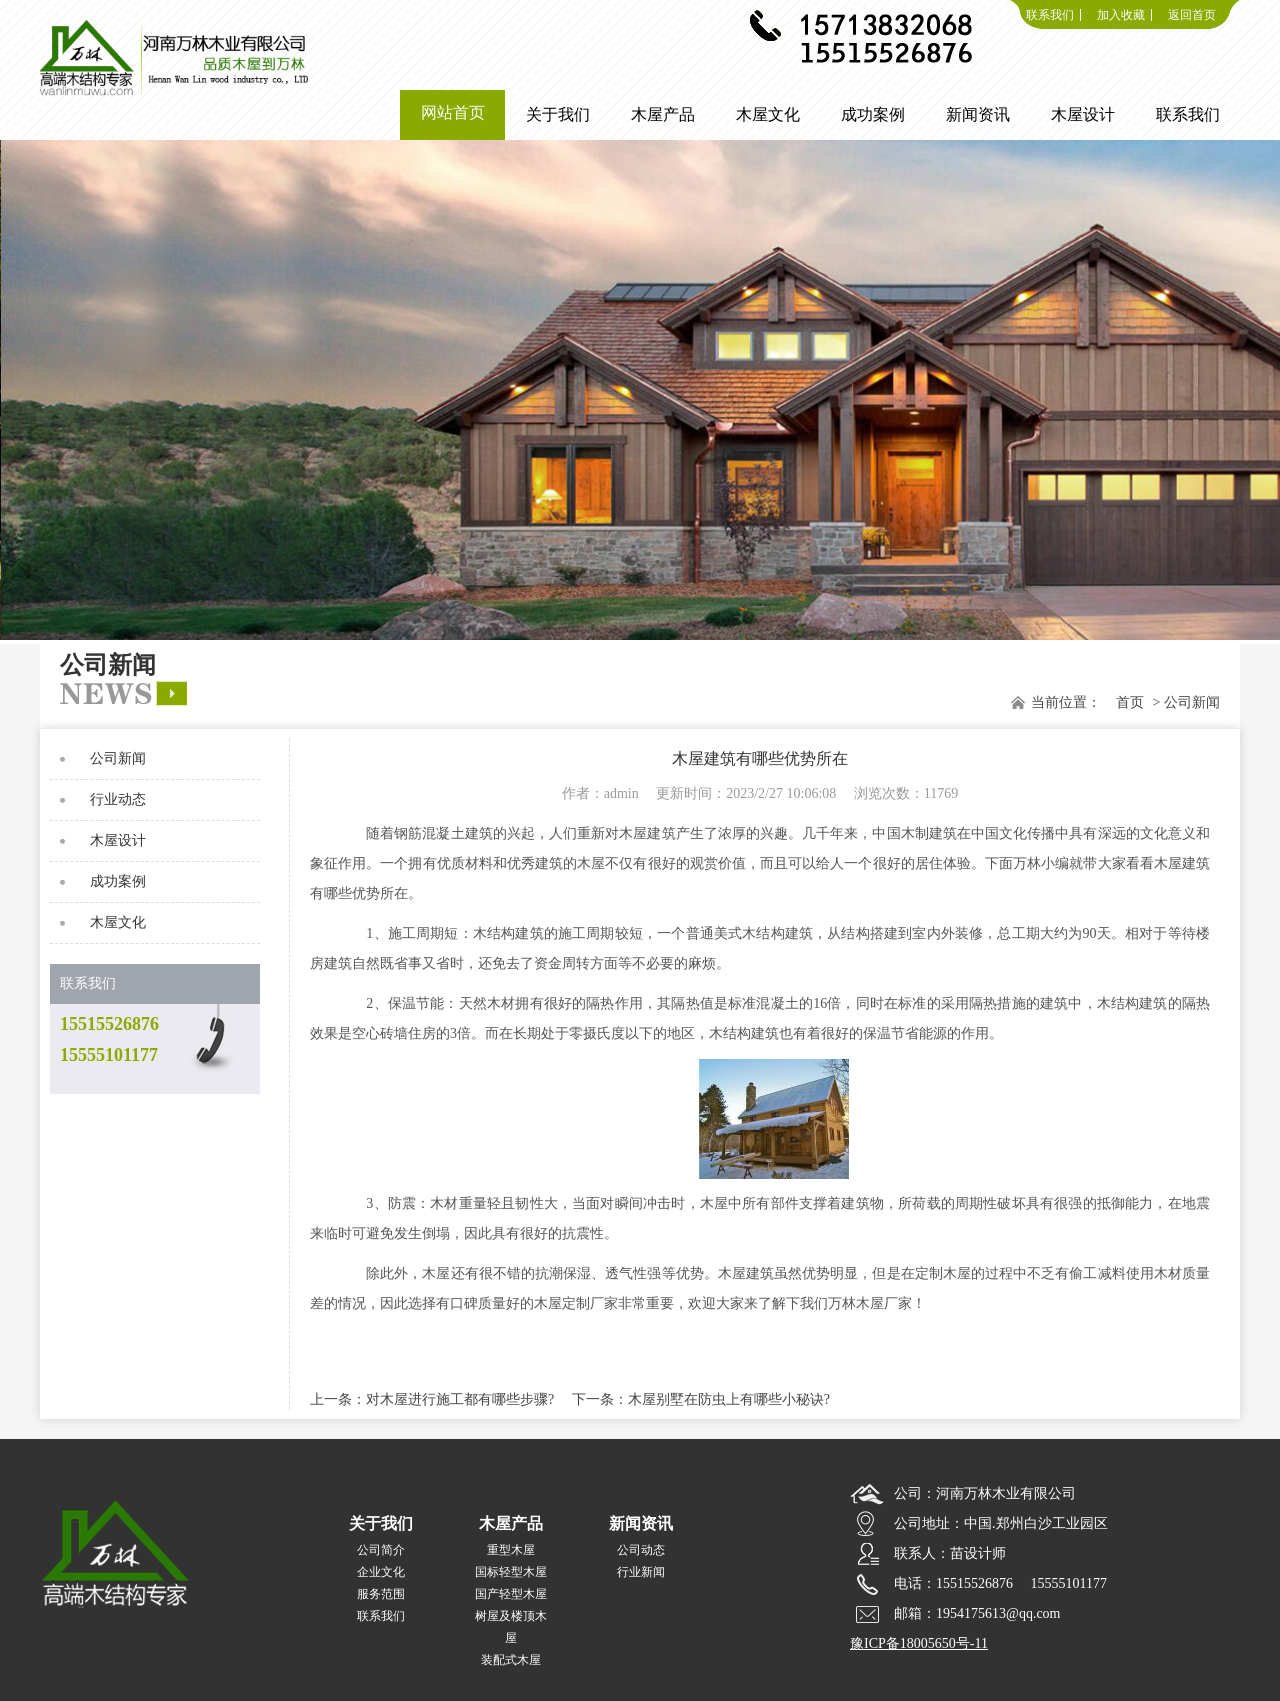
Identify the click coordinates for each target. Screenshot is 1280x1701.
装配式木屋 (511, 1660)
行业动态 (118, 799)
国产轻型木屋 (511, 1594)
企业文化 (381, 1572)
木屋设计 (118, 840)
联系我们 (1050, 15)
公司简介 (381, 1550)
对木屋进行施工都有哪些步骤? (460, 1399)
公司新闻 (118, 758)
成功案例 (118, 881)
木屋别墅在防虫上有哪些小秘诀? (729, 1399)
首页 (1130, 702)
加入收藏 (1121, 15)
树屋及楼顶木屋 (511, 1627)
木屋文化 (118, 922)
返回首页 (1192, 15)
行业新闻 (641, 1572)
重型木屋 (511, 1550)
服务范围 (381, 1594)
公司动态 (641, 1550)
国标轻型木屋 (511, 1572)
